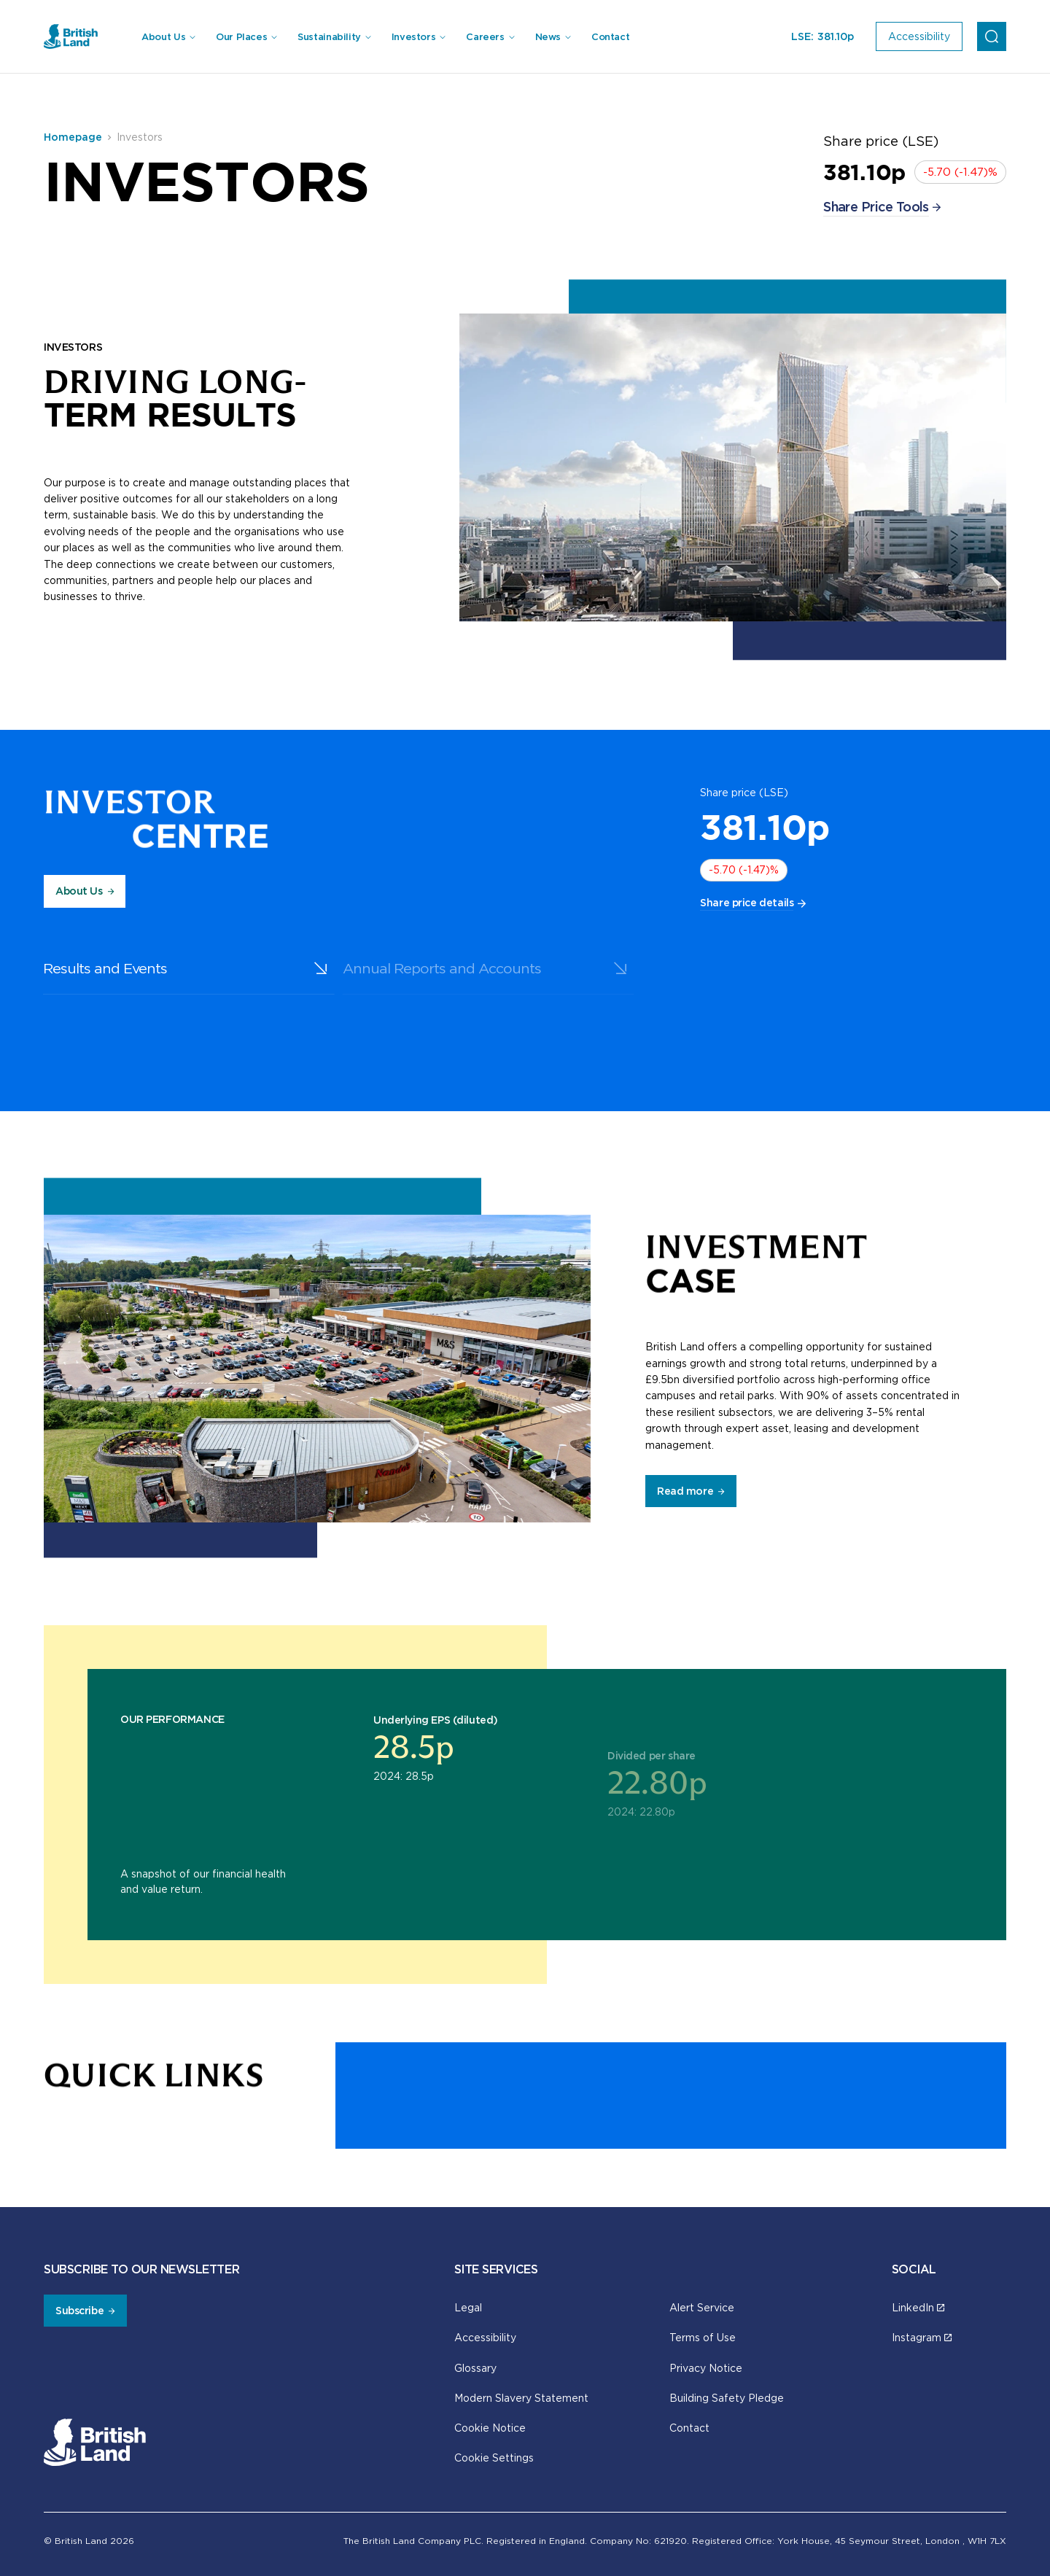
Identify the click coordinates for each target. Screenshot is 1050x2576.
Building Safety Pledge (726, 2398)
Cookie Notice (490, 2427)
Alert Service (701, 2307)
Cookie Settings (494, 2457)
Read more (685, 1491)
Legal (468, 2307)
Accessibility (485, 2337)
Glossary (475, 2368)
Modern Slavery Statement (521, 2398)
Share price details (746, 902)
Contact (610, 37)
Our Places (241, 37)
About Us (163, 37)
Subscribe (79, 2310)
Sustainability (329, 37)
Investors (414, 37)
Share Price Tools (876, 206)
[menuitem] (167, 37)
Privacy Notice (705, 2368)
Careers (485, 37)
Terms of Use (702, 2337)
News (548, 37)
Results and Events (63, 968)
